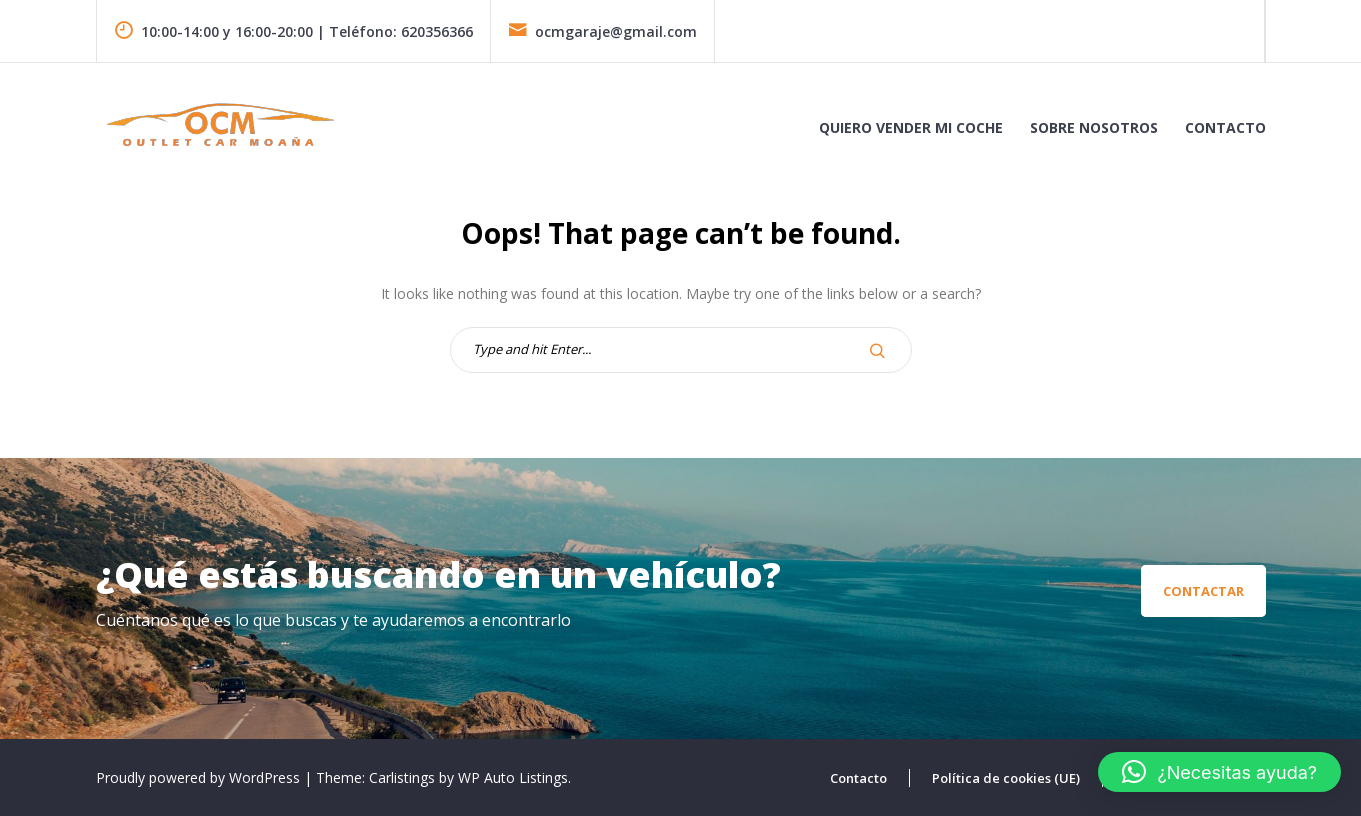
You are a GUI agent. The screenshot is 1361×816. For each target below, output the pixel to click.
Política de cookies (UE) (1006, 778)
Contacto (1225, 127)
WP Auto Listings (513, 777)
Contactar (1203, 591)
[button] (1219, 772)
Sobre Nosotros (1094, 127)
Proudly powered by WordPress (200, 777)
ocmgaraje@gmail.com (602, 31)
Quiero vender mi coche (911, 127)
